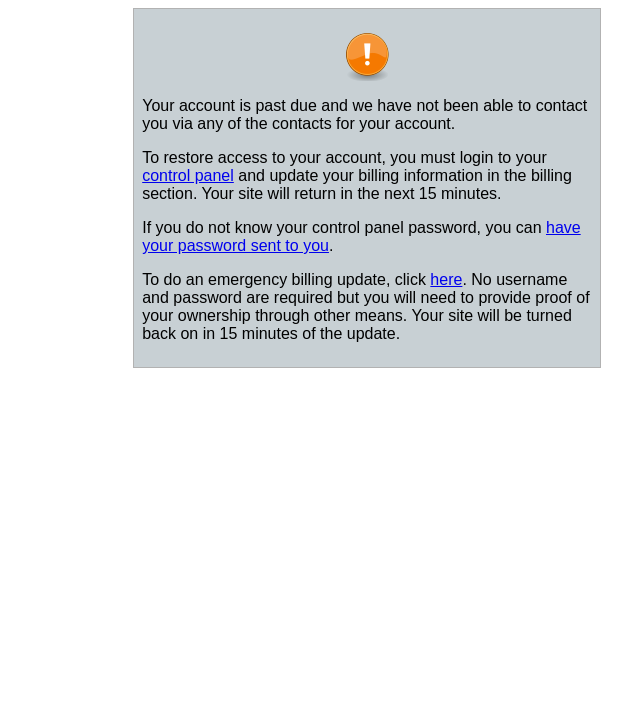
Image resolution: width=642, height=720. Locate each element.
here (446, 279)
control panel (188, 175)
